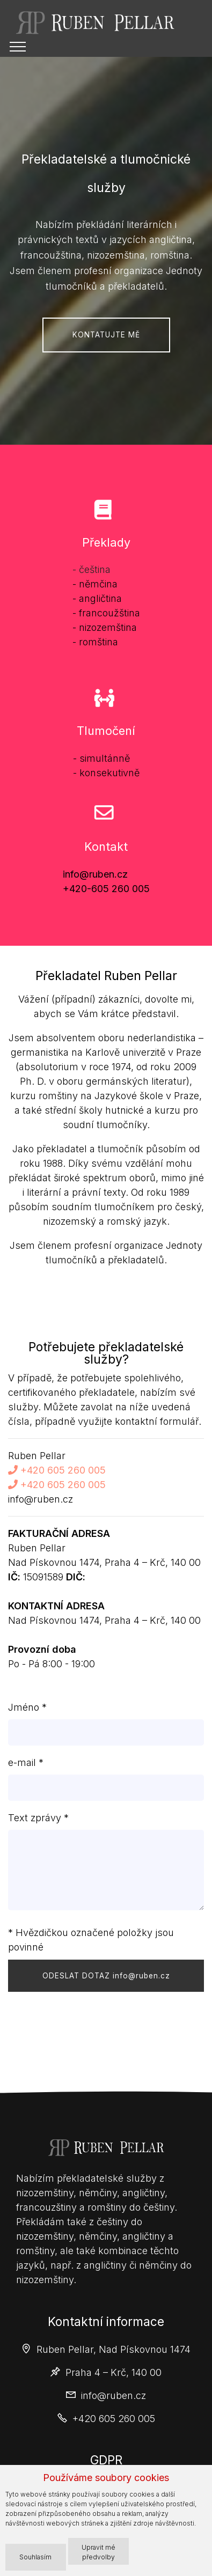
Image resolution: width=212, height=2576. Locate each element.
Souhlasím (35, 2557)
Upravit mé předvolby (98, 2552)
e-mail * (25, 1762)
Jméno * (27, 1707)
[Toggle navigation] (18, 46)
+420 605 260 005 (57, 1470)
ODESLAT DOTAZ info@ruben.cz (106, 1975)
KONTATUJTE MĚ (106, 334)
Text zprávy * (38, 1817)
